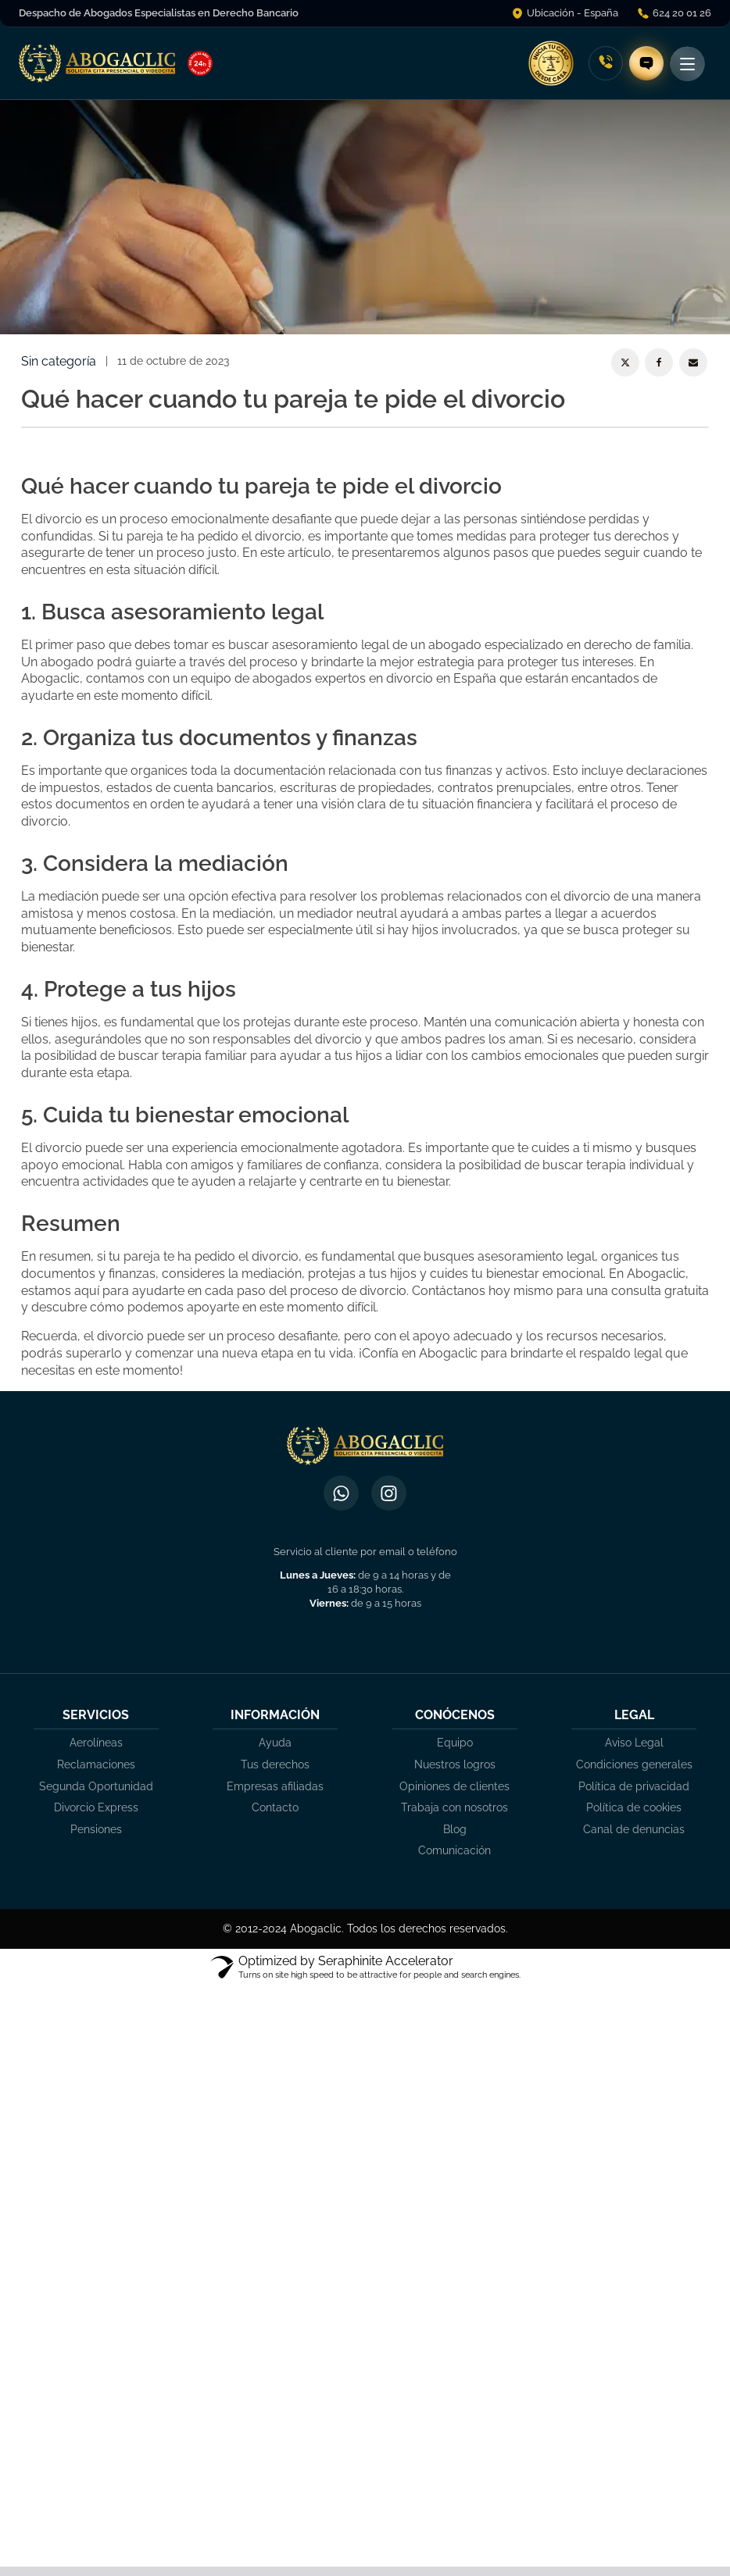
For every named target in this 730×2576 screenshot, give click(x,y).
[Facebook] (659, 362)
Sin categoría (58, 361)
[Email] (693, 362)
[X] (625, 362)
